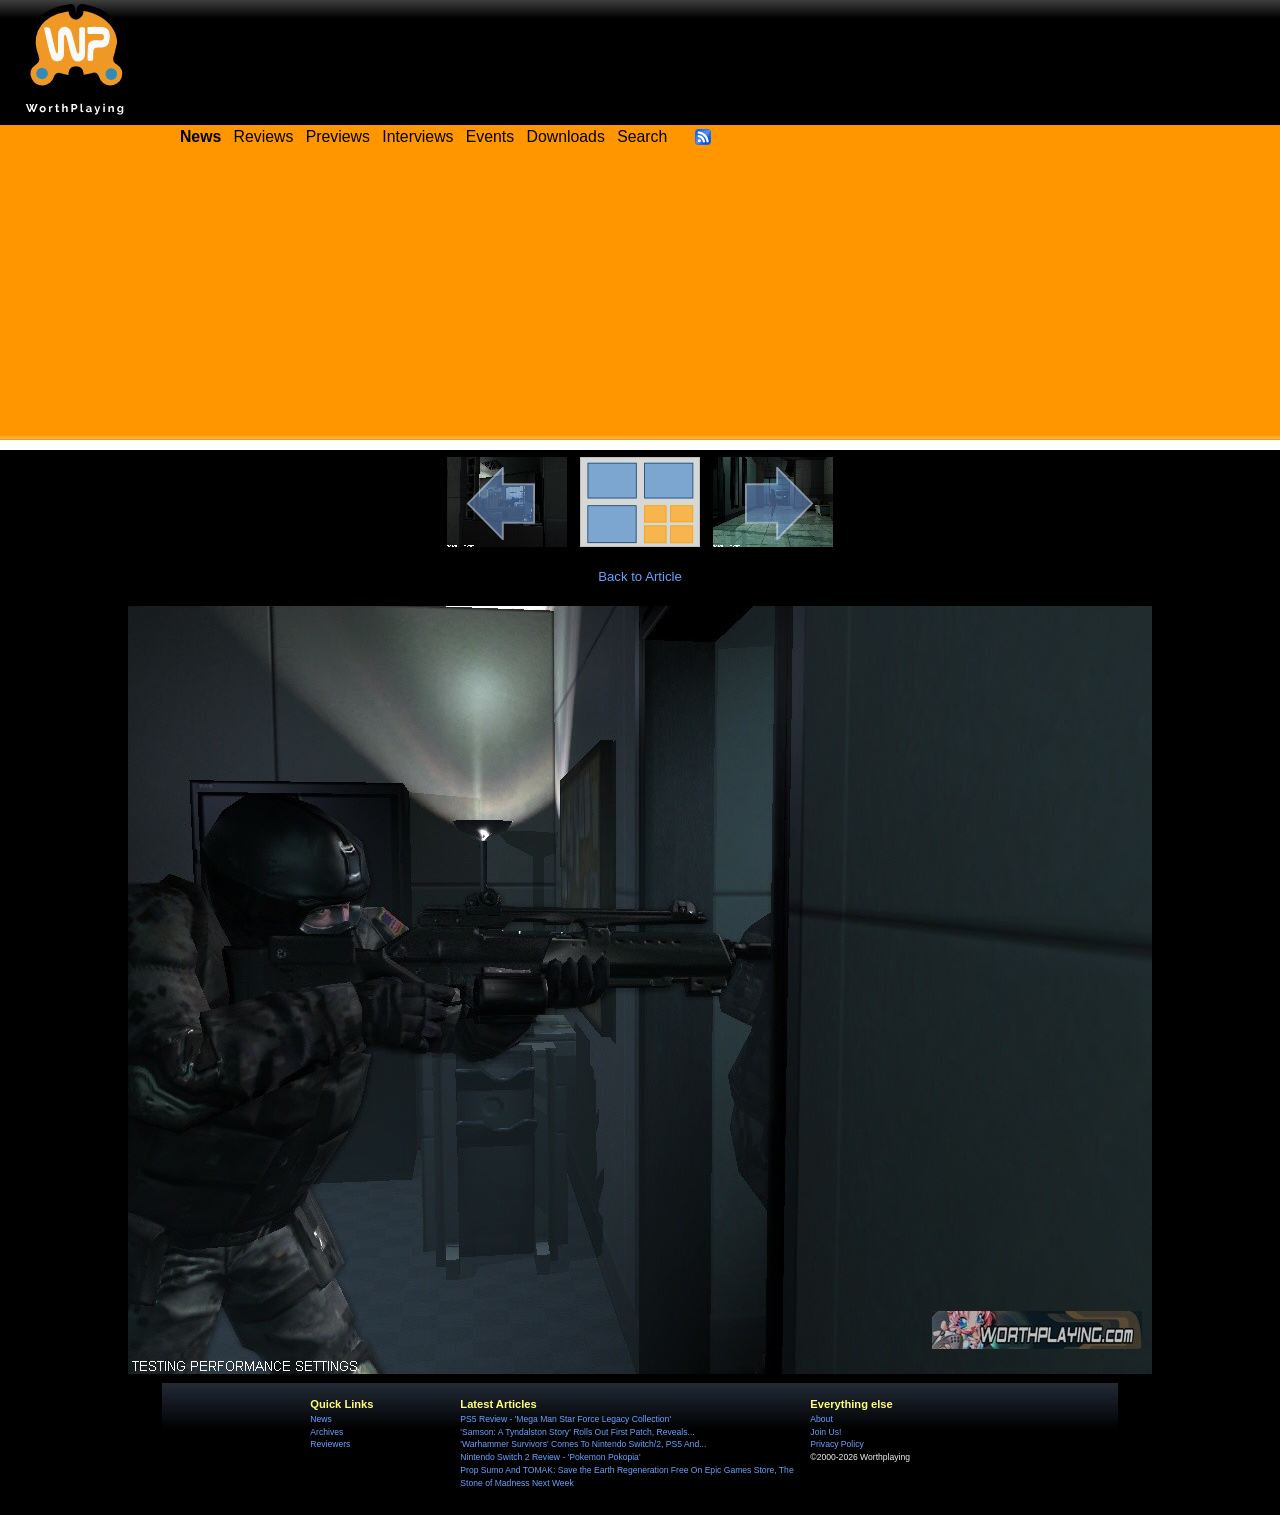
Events (490, 136)
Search (642, 136)
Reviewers (330, 1444)
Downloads (566, 136)
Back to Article (640, 576)
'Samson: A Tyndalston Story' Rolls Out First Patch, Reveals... (577, 1432)
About (821, 1419)
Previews (338, 136)
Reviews (264, 136)
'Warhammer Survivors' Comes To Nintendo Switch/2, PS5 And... (583, 1444)
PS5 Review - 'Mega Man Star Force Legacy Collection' (565, 1419)
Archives (326, 1432)
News (320, 1419)
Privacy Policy (836, 1444)
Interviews (417, 136)
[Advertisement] (640, 300)
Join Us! (825, 1432)
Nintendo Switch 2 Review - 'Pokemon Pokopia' (550, 1457)
